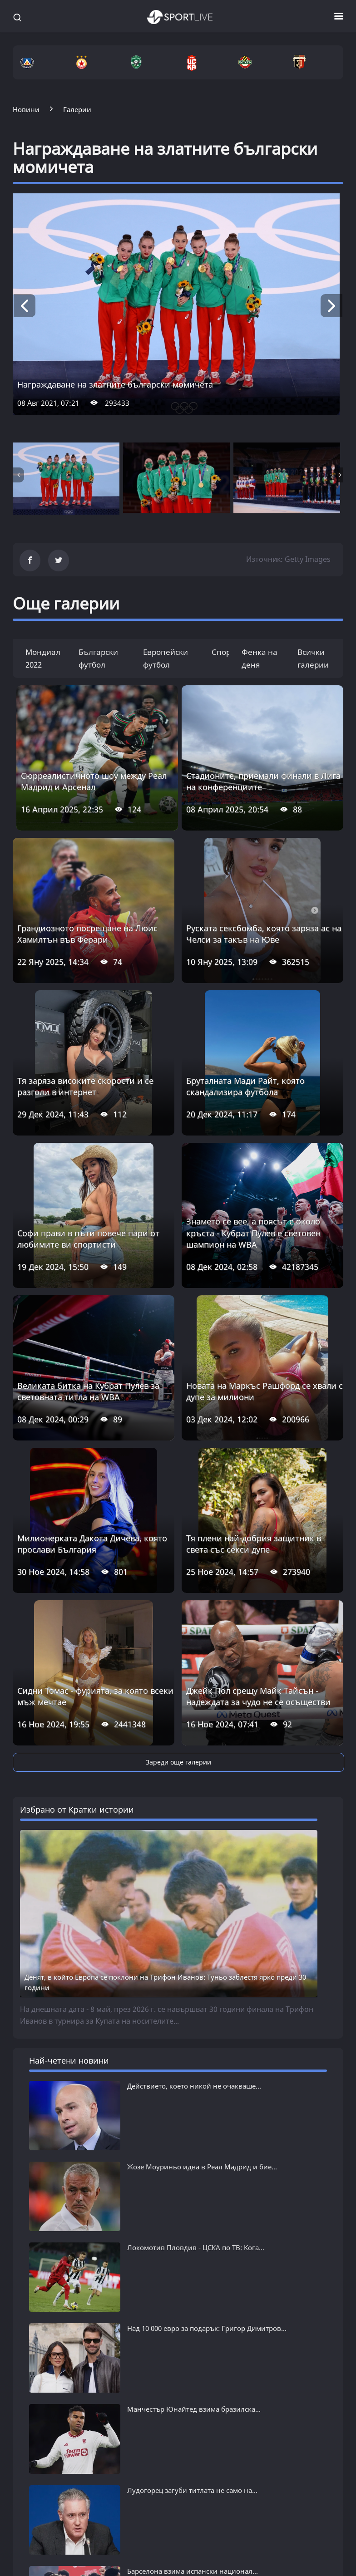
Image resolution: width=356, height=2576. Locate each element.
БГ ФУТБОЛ (37, 2523)
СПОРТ (238, 2523)
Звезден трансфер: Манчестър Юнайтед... (197, 2365)
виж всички (47, 2392)
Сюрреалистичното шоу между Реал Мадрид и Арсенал (94, 781)
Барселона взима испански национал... (192, 2341)
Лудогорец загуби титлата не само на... (192, 2318)
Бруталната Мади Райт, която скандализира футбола (245, 1086)
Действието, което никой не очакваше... (194, 2085)
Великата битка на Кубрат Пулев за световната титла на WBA (88, 1391)
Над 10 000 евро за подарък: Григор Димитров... (207, 2271)
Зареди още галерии (178, 1762)
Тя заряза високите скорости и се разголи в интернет (85, 1086)
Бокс (231, 2557)
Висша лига (138, 2557)
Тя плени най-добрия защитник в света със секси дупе (253, 1544)
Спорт (223, 652)
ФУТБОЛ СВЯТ (149, 2523)
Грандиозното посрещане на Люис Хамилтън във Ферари (87, 934)
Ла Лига (132, 2571)
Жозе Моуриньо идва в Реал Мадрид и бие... (202, 2166)
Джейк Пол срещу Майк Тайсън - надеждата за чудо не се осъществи (258, 1696)
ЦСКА (22, 2571)
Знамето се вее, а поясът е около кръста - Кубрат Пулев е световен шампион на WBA (253, 1232)
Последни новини (44, 2543)
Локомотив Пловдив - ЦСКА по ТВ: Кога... (195, 2247)
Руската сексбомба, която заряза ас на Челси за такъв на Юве (263, 934)
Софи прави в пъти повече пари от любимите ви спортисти (88, 1239)
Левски (25, 2557)
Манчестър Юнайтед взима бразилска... (194, 2294)
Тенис (233, 2571)
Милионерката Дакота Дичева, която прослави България (92, 1544)
